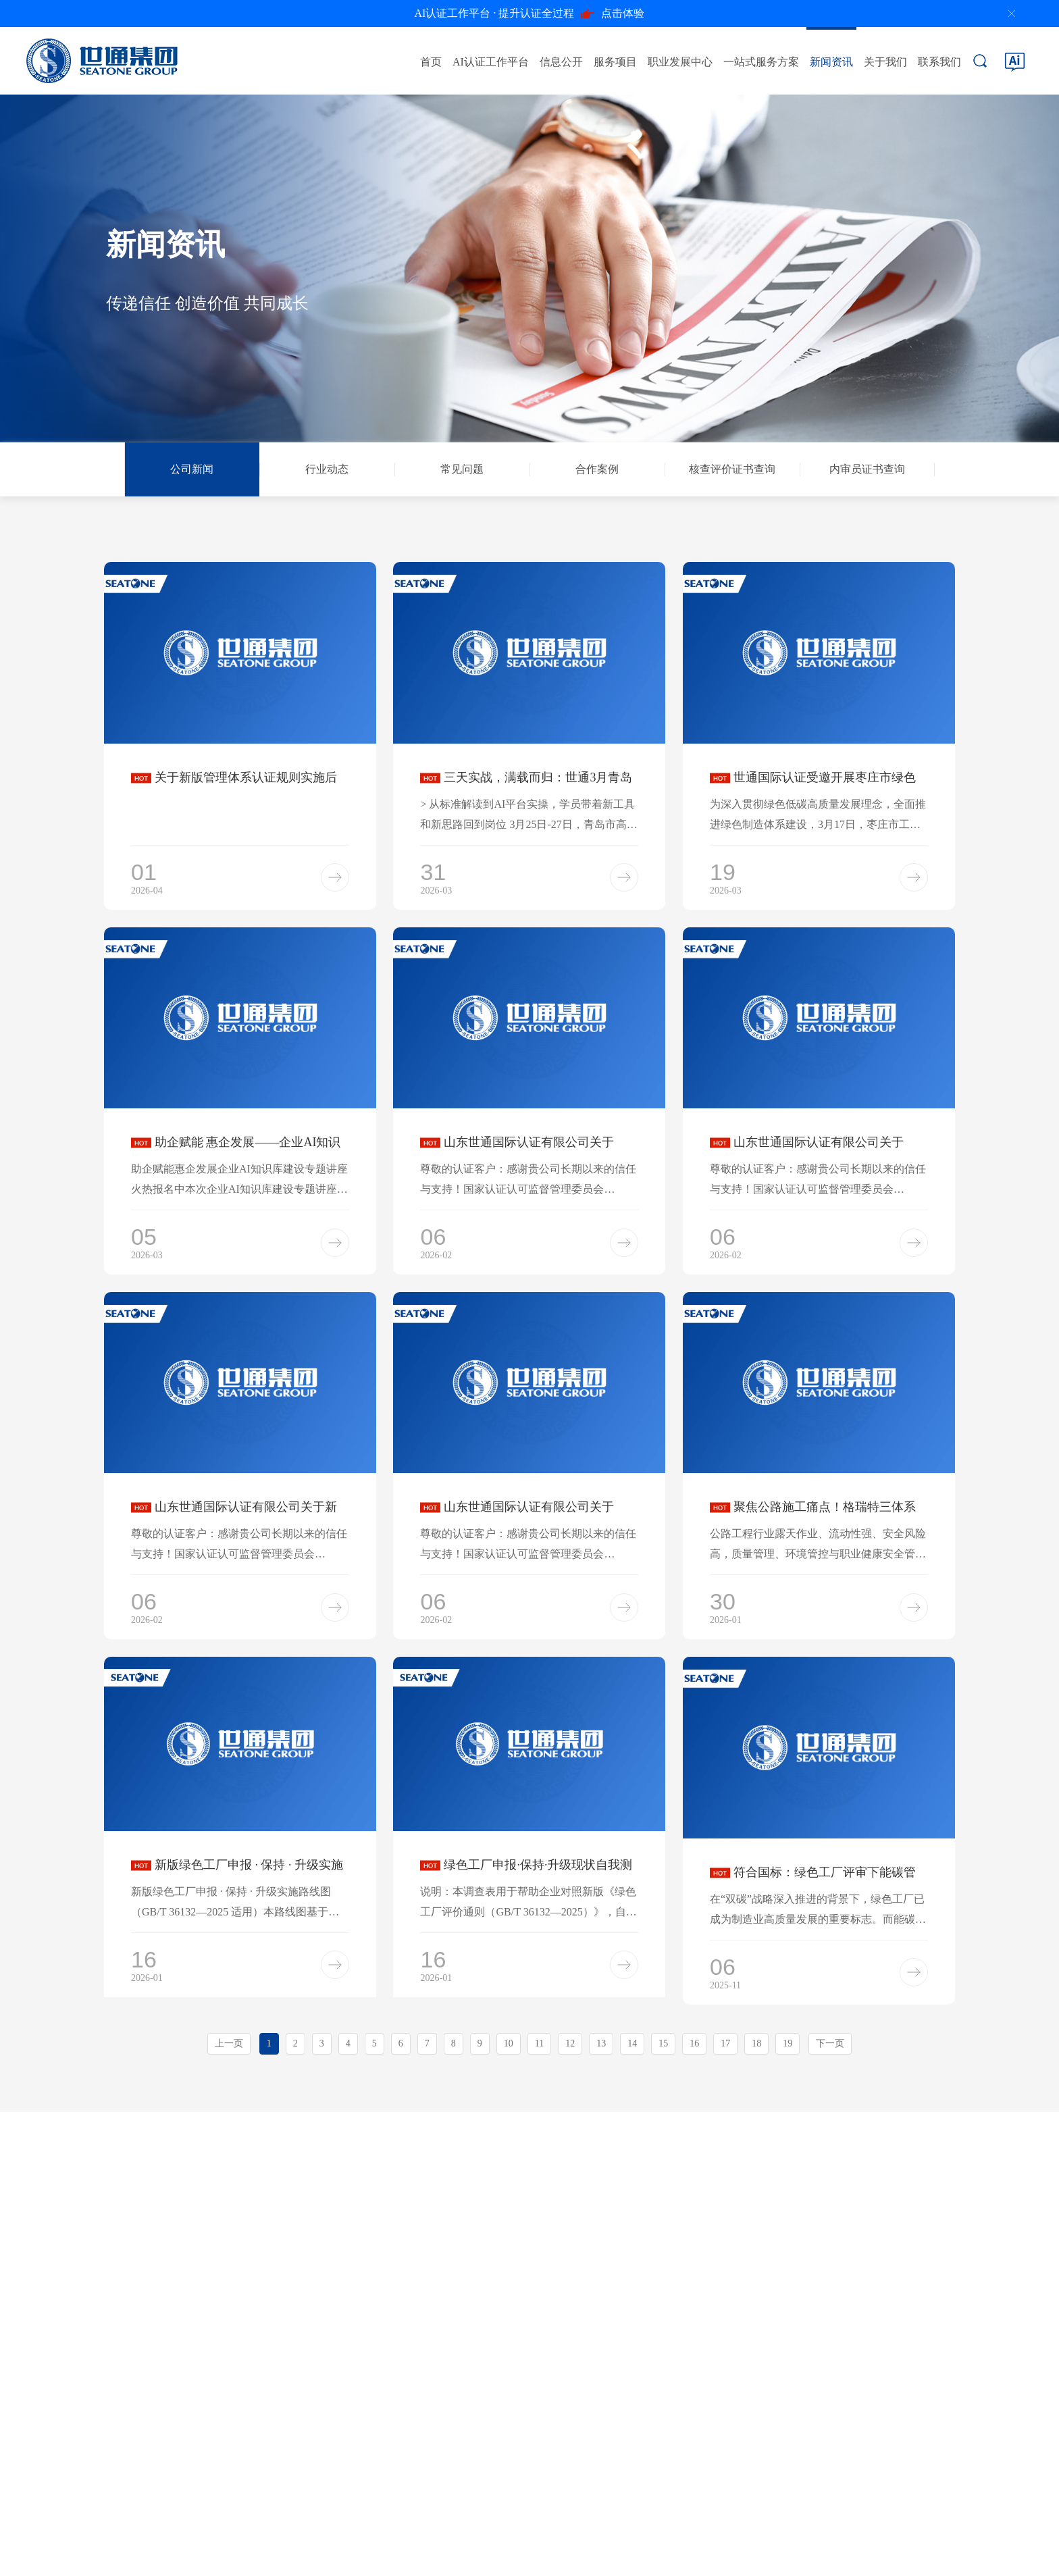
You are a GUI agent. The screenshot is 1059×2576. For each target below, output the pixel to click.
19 (787, 2043)
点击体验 (530, 14)
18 (756, 2043)
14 (632, 2043)
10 (508, 2043)
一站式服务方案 (761, 62)
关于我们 (885, 62)
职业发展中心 (680, 62)
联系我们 (939, 62)
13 (601, 2043)
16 (694, 2043)
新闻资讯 (831, 62)
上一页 (229, 2043)
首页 (431, 62)
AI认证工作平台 (491, 62)
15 (663, 2043)
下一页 (830, 2043)
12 (570, 2043)
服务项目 (615, 62)
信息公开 (561, 62)
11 (539, 2043)
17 (725, 2043)
